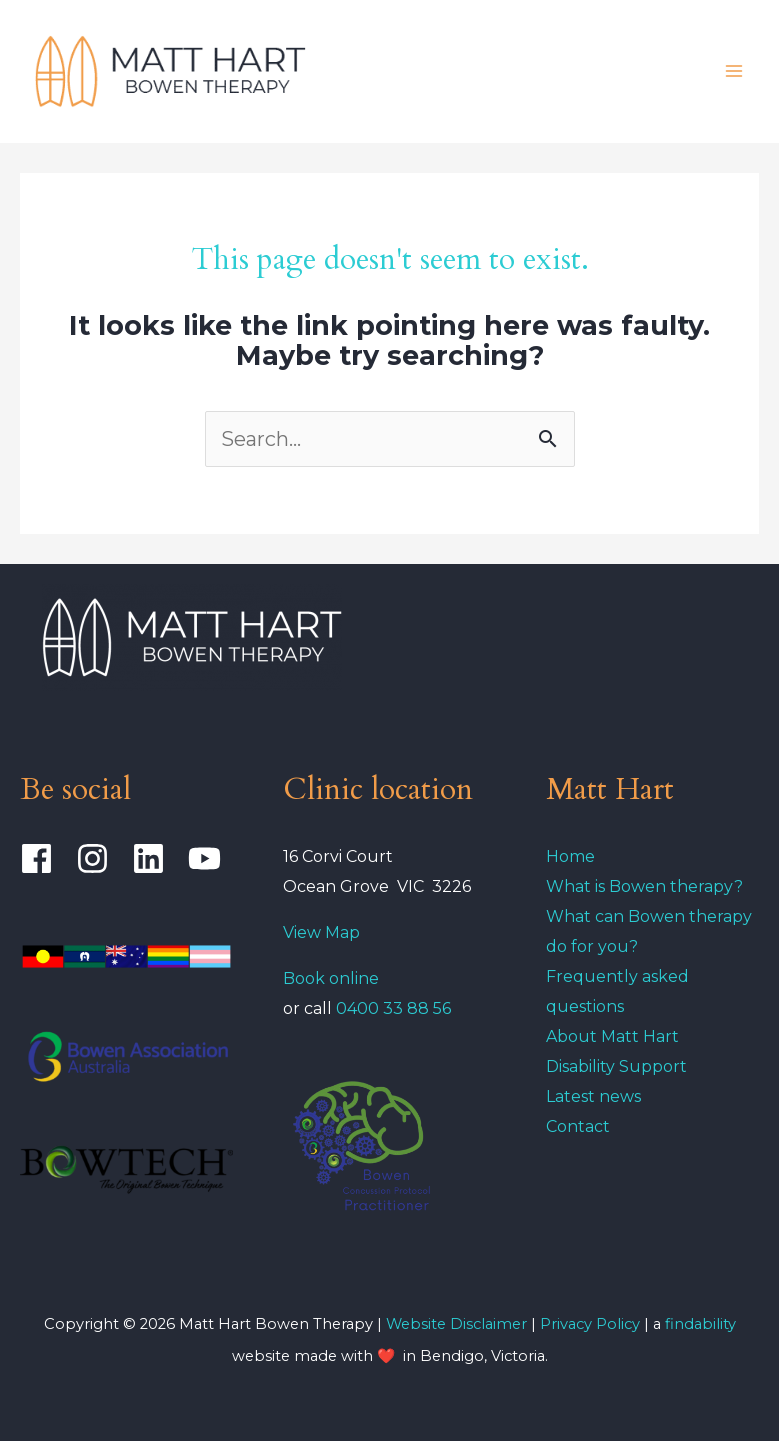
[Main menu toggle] (734, 71)
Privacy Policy (592, 1324)
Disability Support (616, 1066)
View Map (321, 932)
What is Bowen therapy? (644, 886)
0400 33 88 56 (393, 1008)
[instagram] (101, 858)
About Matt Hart (612, 1036)
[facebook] (45, 858)
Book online (331, 978)
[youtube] (209, 858)
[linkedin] (157, 858)
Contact (578, 1126)
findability (700, 1324)
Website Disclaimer (456, 1324)
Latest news (593, 1096)
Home (570, 856)
